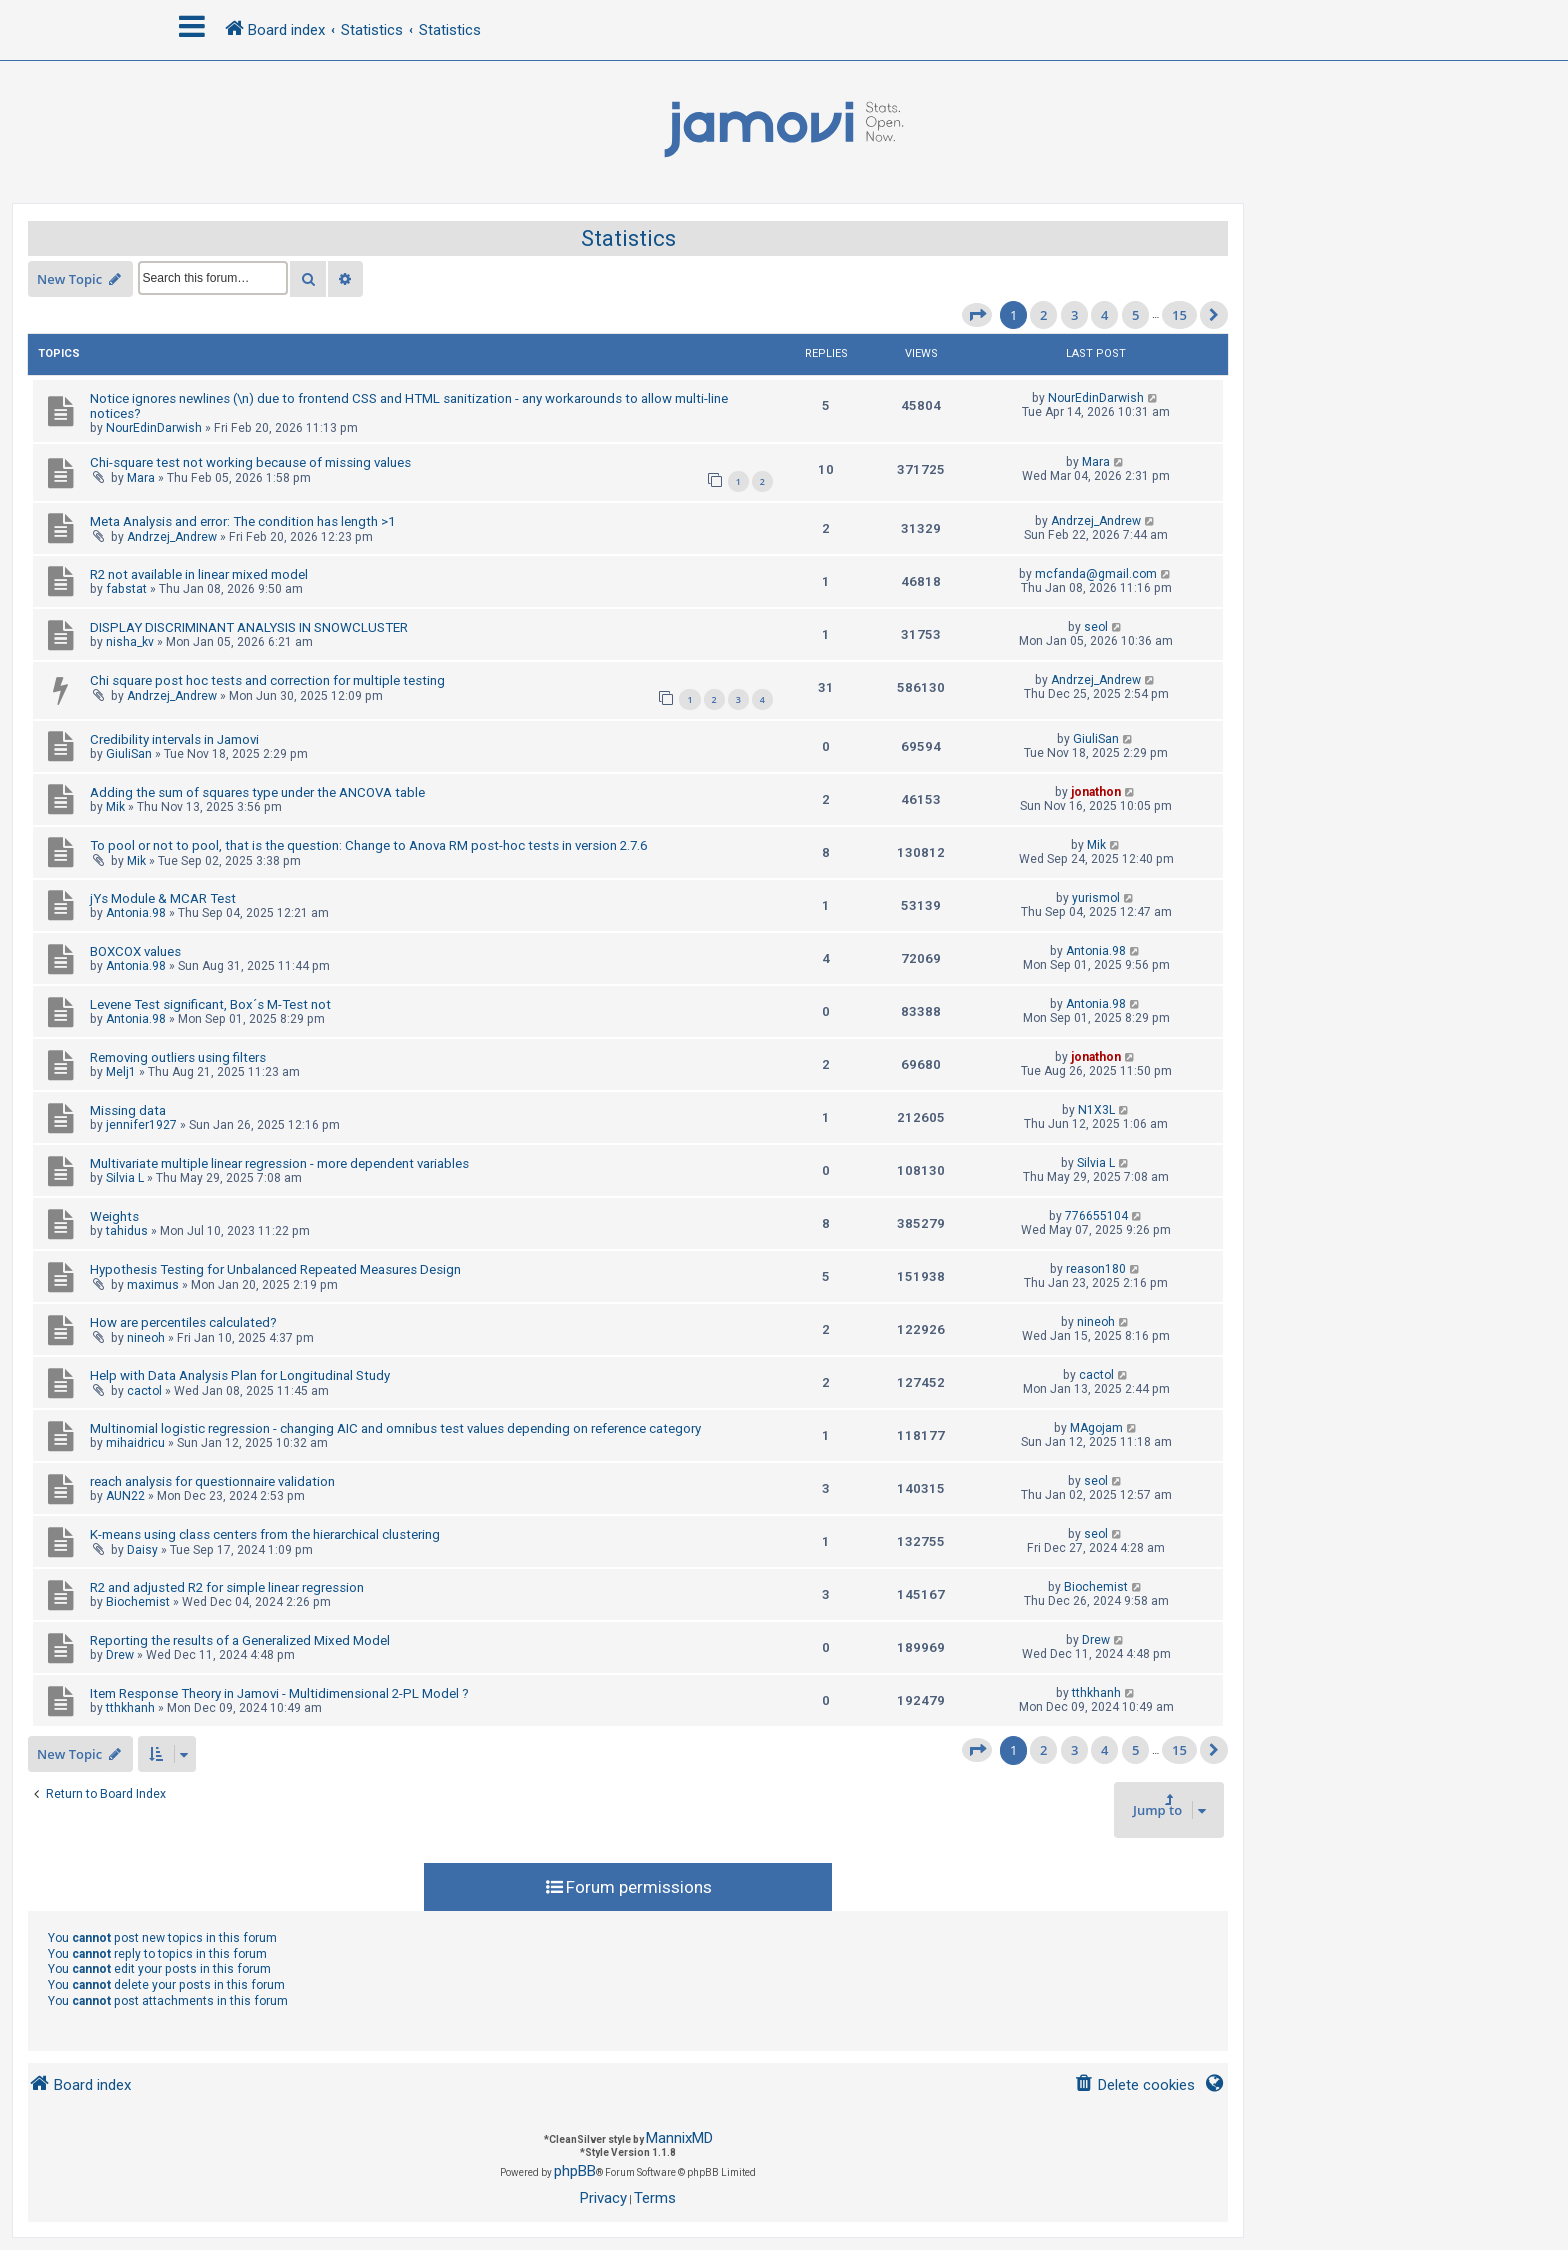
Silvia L (125, 1178)
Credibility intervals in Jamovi (174, 739)
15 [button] (1179, 315)
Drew (120, 1655)
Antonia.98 (136, 913)
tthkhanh (130, 1708)
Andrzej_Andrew (172, 537)
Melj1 (121, 1072)
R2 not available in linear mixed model (199, 574)
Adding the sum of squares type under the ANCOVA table (257, 792)
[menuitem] (1134, 2085)
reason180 (1096, 1269)
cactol (144, 1391)
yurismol (1096, 898)
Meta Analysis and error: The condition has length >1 (242, 521)
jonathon (1096, 792)
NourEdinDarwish (154, 428)
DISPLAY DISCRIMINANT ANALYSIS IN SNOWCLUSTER (249, 627)
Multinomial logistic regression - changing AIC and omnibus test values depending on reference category (395, 1428)
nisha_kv (130, 642)
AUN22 (125, 1496)
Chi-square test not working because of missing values (250, 462)
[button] (977, 315)
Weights (114, 1216)
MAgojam (1096, 1428)
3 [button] (1074, 315)
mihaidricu (135, 1443)
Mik (115, 807)
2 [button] (1043, 315)
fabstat (126, 589)
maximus (153, 1285)
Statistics (628, 238)
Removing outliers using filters (178, 1057)
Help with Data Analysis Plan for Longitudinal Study (240, 1375)
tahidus (127, 1231)
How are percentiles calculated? (183, 1322)
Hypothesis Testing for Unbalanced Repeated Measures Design (275, 1269)
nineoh (146, 1338)
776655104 (1096, 1216)
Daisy (142, 1550)
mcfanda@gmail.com (1096, 574)
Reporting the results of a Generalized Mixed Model (240, 1640)
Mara (141, 478)
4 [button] (1104, 315)
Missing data (128, 1110)
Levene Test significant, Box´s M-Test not (210, 1004)
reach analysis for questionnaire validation (212, 1481)
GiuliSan (129, 754)
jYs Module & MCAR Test (163, 898)
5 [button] (1135, 315)
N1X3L (1096, 1110)
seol (1096, 627)
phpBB (575, 2171)
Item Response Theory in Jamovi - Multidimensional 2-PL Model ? (279, 1693)
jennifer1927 (141, 1125)
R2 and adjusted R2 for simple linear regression (227, 1587)
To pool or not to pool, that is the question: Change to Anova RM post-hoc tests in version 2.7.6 (368, 845)
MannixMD (679, 2138)
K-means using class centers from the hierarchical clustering (265, 1534)
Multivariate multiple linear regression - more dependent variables (279, 1163)
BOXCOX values (135, 951)
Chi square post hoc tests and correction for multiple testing (267, 680)
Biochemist (138, 1602)
